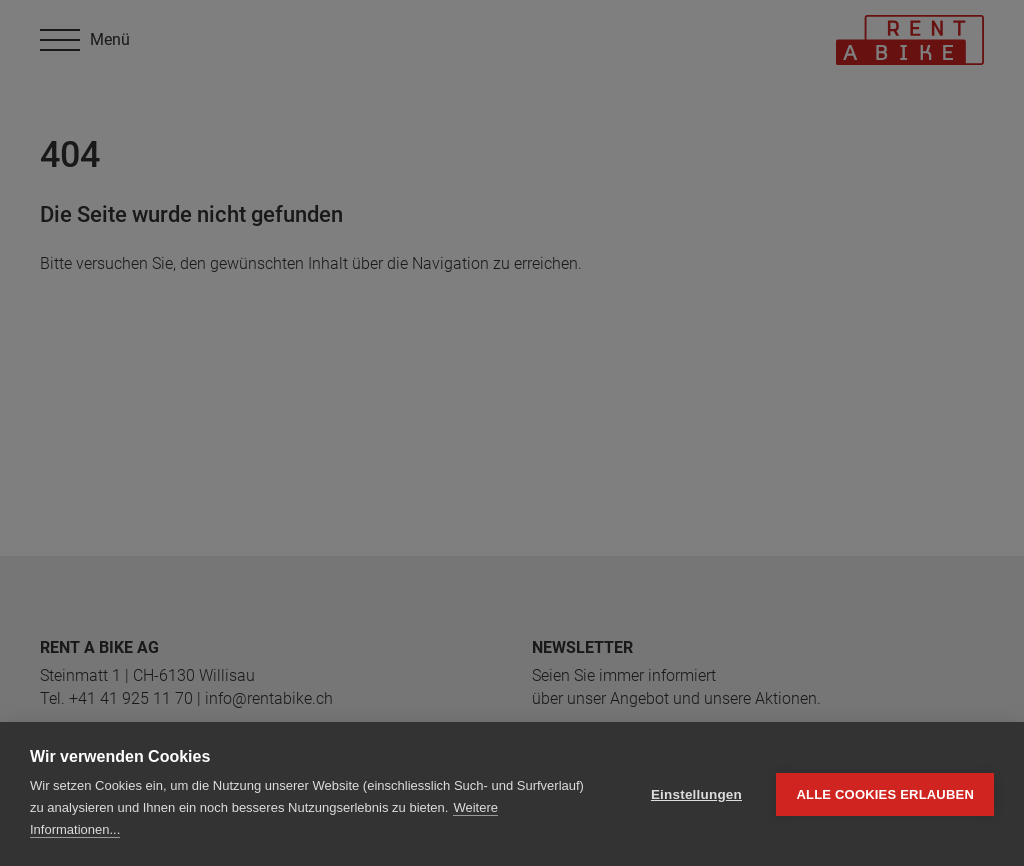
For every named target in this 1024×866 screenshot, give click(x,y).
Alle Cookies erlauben (885, 794)
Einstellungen (696, 794)
